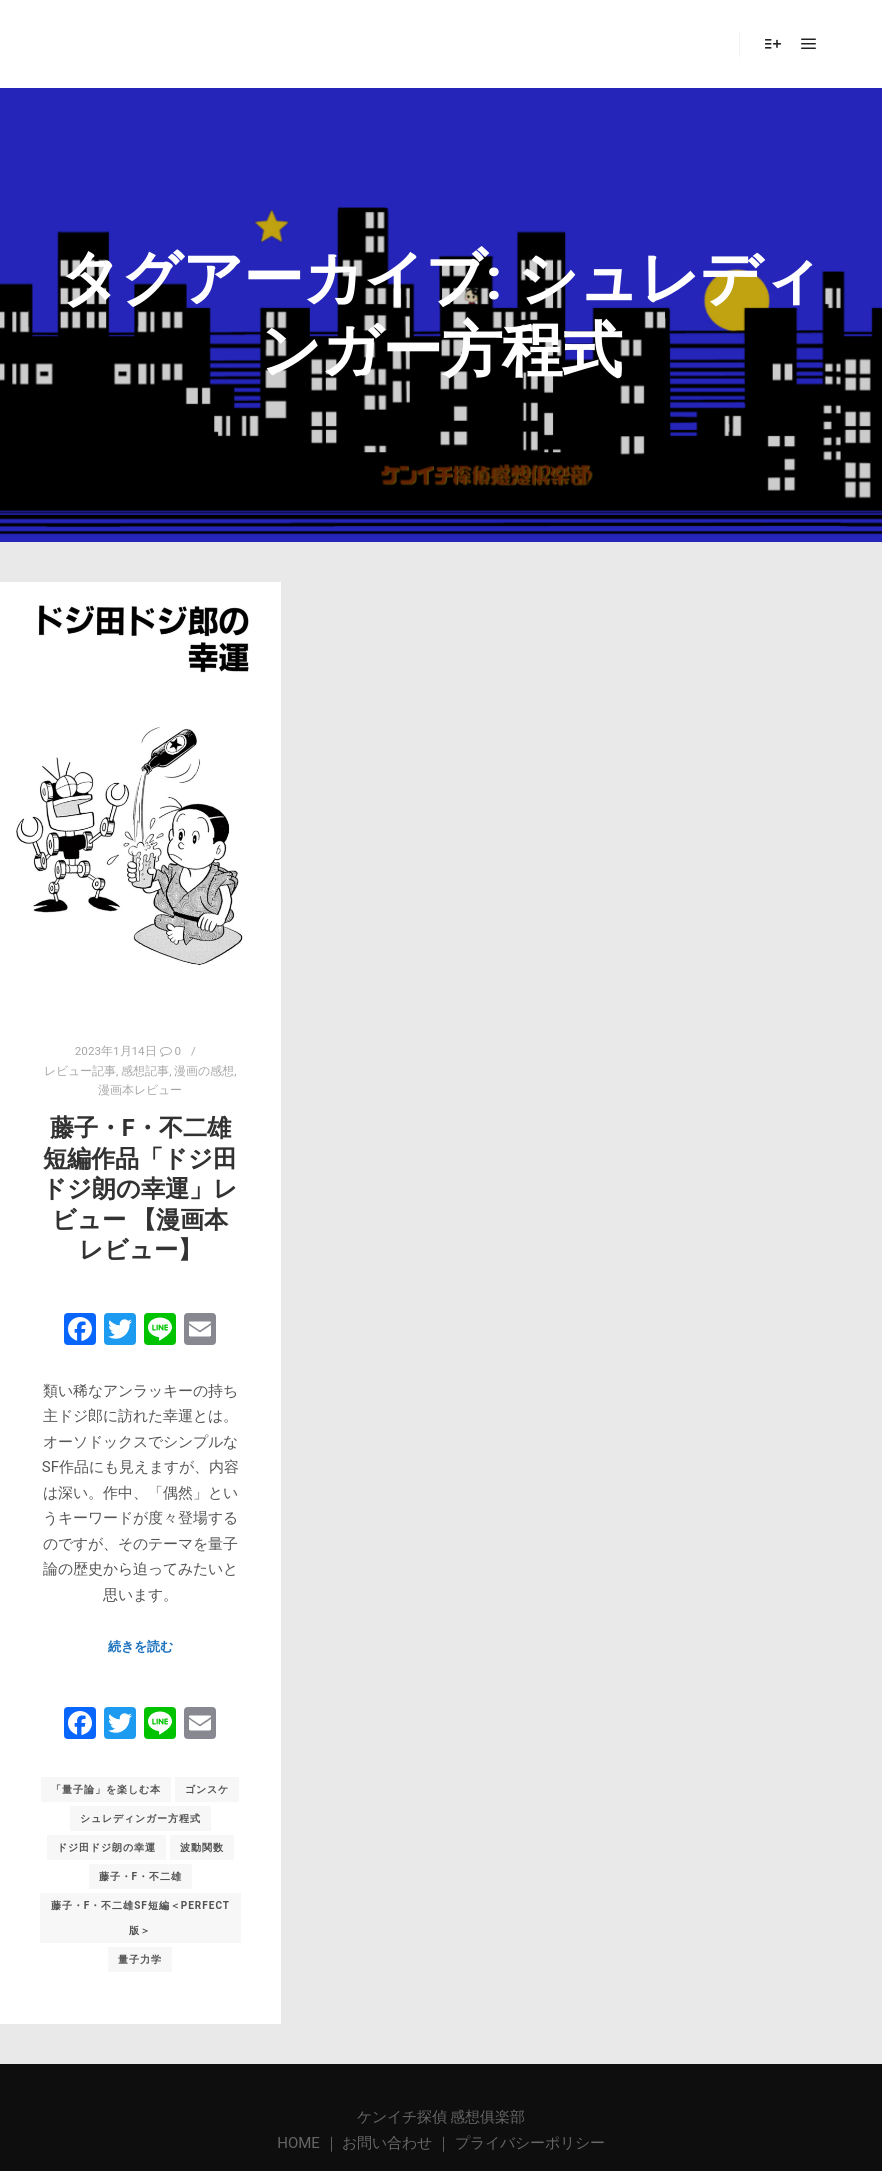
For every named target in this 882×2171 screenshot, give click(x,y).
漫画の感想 (204, 1071)
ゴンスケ (207, 1789)
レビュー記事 (80, 1071)
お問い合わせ (387, 2143)
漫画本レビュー (140, 1090)
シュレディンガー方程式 (140, 1818)
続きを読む (140, 1646)
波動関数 (202, 1847)
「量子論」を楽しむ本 (106, 1789)
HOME (300, 2143)
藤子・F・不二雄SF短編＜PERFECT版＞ (140, 1918)
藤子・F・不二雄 (141, 1876)
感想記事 (145, 1071)
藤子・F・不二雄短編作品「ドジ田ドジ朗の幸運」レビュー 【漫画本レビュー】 (140, 1189)
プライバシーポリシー (530, 2143)
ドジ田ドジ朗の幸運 (106, 1847)
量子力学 (140, 1959)
